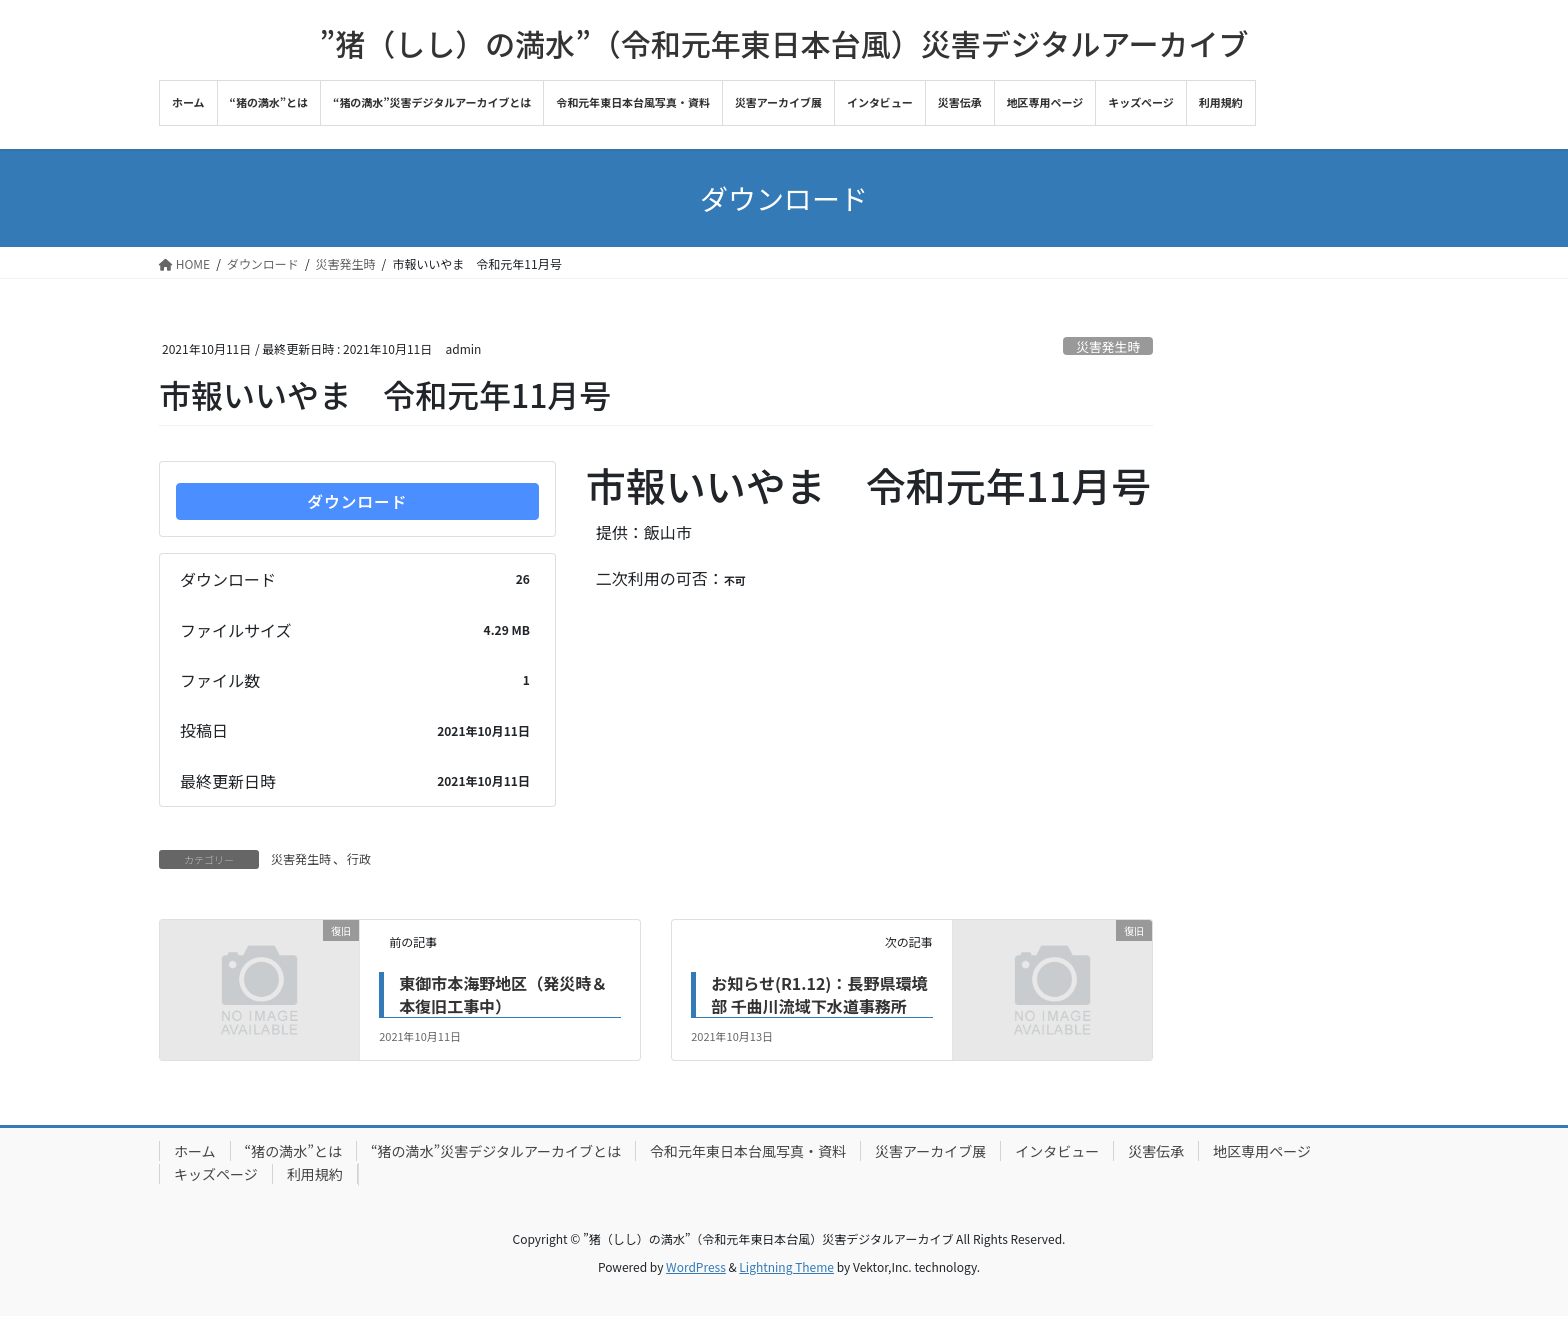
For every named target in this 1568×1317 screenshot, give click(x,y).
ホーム (195, 1152)
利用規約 (315, 1175)
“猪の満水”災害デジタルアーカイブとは (496, 1152)
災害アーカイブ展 (930, 1152)
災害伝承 (1156, 1152)
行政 (359, 859)
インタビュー (1057, 1152)
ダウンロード (357, 502)
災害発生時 (1108, 346)
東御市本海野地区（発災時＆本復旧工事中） (503, 995)
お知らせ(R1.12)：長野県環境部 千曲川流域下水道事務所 (819, 995)
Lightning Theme (786, 1267)
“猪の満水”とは (293, 1152)
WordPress (696, 1267)
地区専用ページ (1262, 1152)
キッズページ (216, 1175)
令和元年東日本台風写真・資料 (748, 1152)
